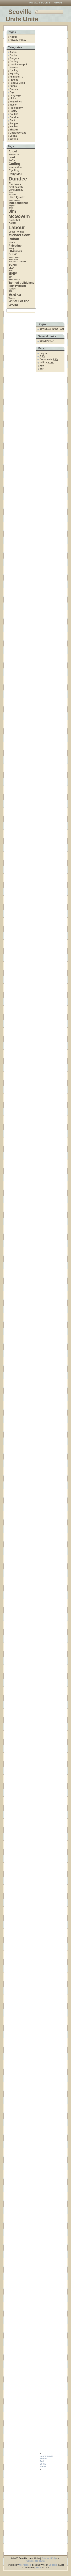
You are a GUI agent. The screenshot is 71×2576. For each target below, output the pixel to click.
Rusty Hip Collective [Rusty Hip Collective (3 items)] (17, 261)
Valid (47, 362)
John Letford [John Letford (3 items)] (14, 220)
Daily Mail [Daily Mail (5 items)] (15, 174)
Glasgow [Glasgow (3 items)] (12, 194)
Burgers (14, 58)
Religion (14, 123)
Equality (14, 73)
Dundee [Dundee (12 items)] (18, 179)
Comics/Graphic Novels (19, 66)
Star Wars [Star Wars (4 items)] (14, 279)
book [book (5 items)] (12, 157)
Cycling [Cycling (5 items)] (14, 170)
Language (15, 95)
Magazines (16, 101)
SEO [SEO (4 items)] (11, 267)
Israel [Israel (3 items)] (11, 208)
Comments (49, 359)
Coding (14, 61)
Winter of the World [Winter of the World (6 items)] (19, 303)
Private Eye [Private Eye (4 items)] (15, 251)
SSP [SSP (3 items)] (10, 277)
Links (13, 98)
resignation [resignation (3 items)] (13, 259)
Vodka (13, 135)
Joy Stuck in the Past (52, 329)
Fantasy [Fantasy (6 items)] (15, 183)
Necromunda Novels (46, 2457)
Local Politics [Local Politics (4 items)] (16, 231)
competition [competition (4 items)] (16, 167)
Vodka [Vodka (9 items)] (15, 294)
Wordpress (25, 2570)
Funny (13, 86)
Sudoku (53, 2570)
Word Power (46, 341)
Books (13, 55)
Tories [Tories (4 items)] (12, 288)
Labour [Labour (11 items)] (17, 227)
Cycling (14, 70)
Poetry (13, 111)
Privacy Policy (40, 2)
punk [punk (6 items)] (13, 254)
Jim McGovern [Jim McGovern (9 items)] (19, 214)
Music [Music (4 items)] (12, 242)
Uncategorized (18, 132)
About (57, 2)
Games (14, 89)
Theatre (14, 129)
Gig (12, 92)
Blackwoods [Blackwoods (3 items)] (14, 154)
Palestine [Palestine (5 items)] (15, 245)
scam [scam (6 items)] (13, 264)
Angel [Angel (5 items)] (13, 151)
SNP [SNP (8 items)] (13, 273)
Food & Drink (17, 82)
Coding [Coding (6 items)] (14, 164)
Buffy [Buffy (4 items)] (12, 160)
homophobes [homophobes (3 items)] (14, 200)
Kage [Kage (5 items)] (12, 222)
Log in (43, 353)
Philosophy (16, 107)
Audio (13, 52)
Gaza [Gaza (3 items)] (11, 192)
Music (13, 104)
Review (14, 126)
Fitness (14, 79)
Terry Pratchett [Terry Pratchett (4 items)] (17, 285)
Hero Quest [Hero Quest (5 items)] (17, 197)
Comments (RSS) (35, 2566)
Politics (14, 114)
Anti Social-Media (43, 2464)
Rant (12, 120)
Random (14, 117)
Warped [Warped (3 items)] (12, 298)
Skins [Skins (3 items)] (11, 270)
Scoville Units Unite (22, 15)
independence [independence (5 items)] (19, 203)
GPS (38, 2572)
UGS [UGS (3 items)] (11, 291)
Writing (14, 139)
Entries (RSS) (48, 2563)
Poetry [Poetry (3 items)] (11, 248)
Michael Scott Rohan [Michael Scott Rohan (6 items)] (20, 237)
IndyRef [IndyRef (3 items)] (12, 206)
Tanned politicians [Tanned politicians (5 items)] (21, 282)
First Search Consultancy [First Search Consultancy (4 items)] (16, 188)
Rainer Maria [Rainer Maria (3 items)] (14, 257)
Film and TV (16, 76)
